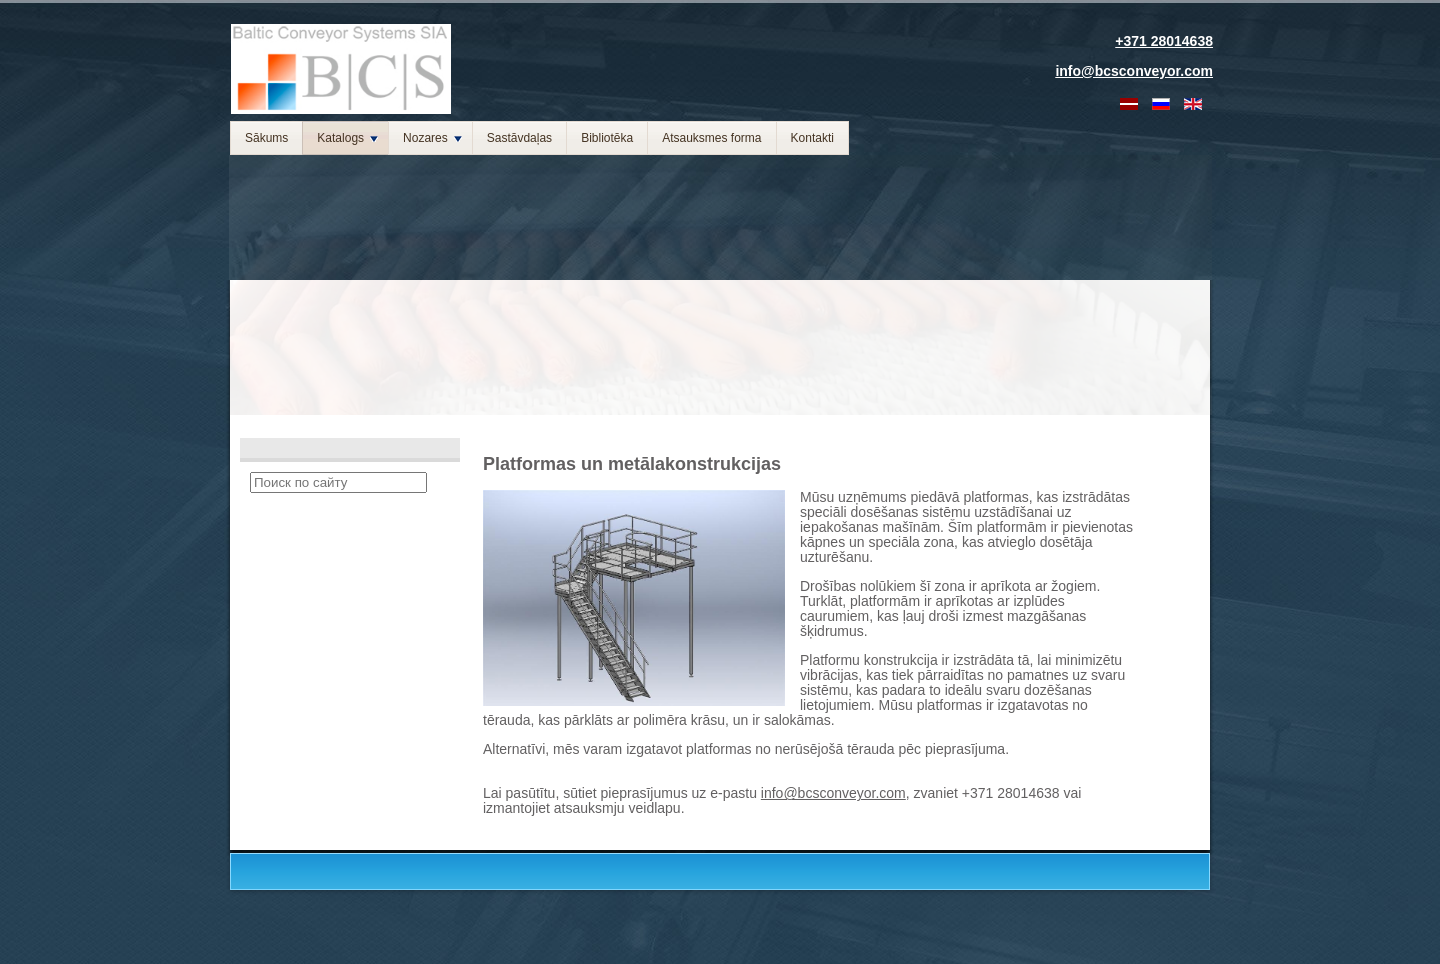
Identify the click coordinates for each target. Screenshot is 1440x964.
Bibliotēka (607, 138)
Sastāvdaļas (519, 138)
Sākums (266, 138)
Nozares (432, 138)
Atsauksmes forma (711, 138)
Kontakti (812, 138)
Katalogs (347, 138)
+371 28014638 (1164, 41)
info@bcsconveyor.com (833, 793)
